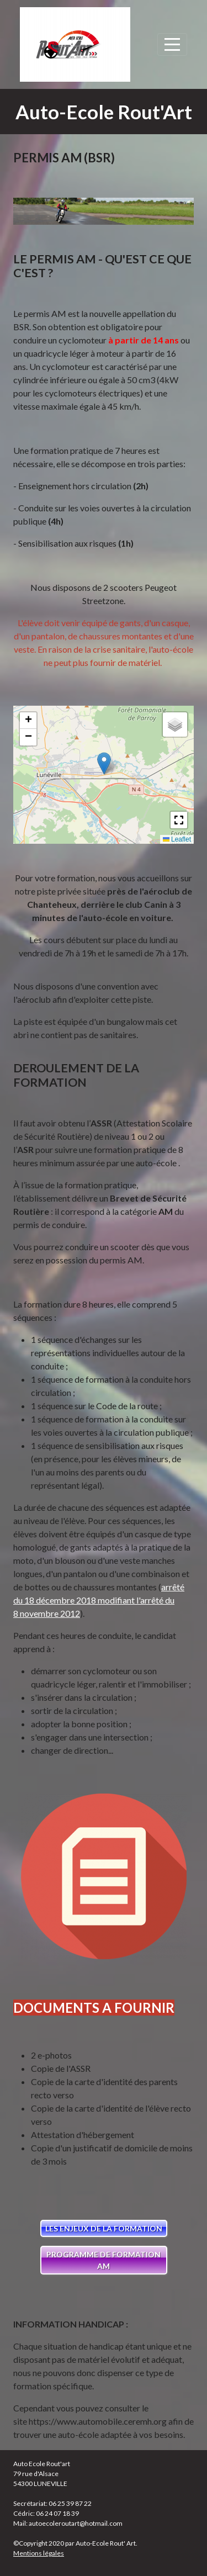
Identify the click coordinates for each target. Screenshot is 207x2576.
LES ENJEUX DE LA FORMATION (103, 2228)
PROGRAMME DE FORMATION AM (103, 2260)
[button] (104, 763)
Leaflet (177, 839)
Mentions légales (38, 2553)
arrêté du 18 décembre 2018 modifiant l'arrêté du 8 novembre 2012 (98, 1599)
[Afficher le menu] (172, 44)
